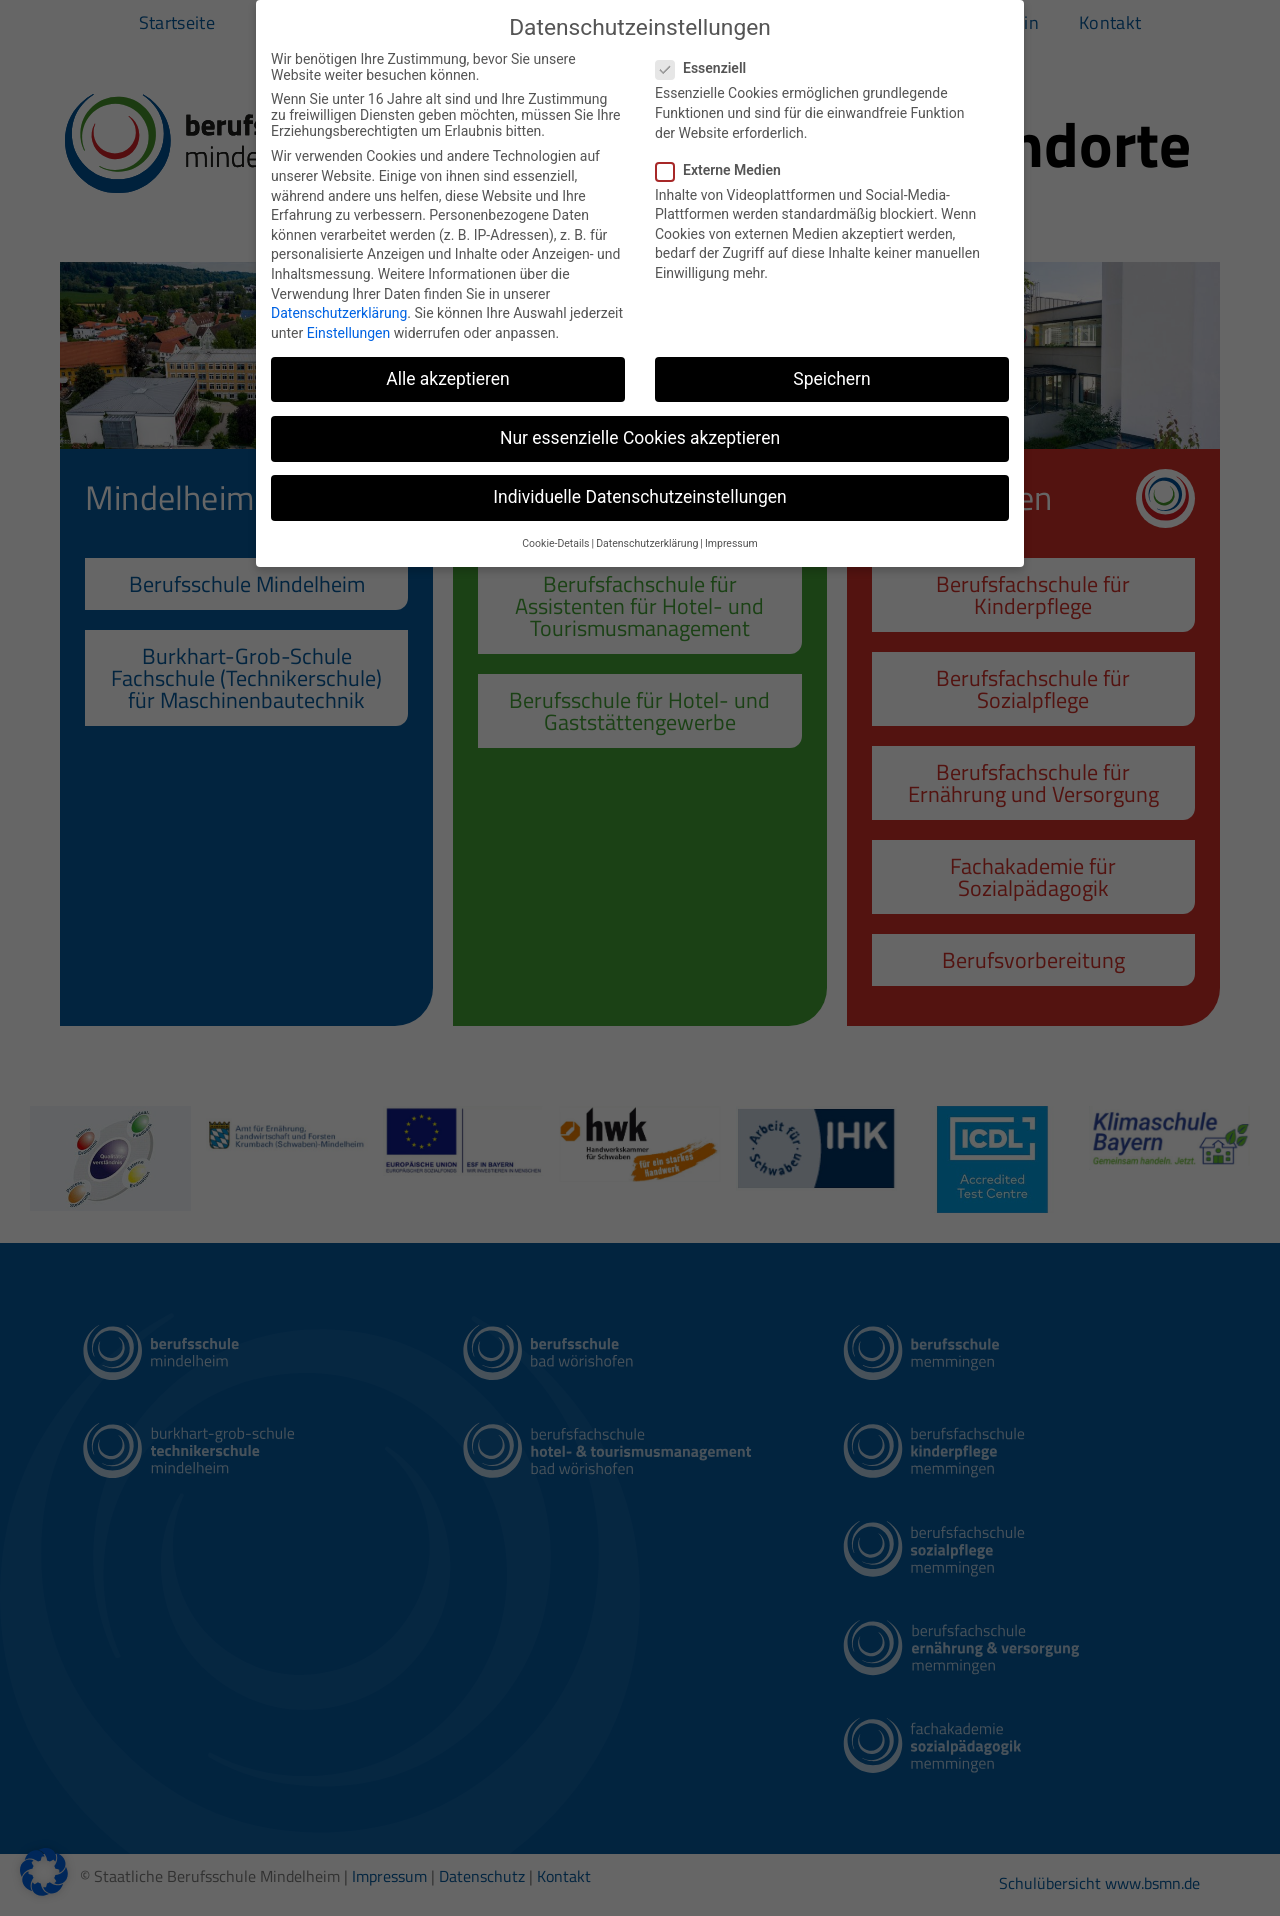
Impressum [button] (731, 543)
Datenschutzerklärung (339, 313)
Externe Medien (724, 170)
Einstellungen (349, 333)
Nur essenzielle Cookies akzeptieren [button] (640, 438)
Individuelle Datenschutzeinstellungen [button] (639, 497)
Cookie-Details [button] (555, 543)
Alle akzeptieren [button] (448, 379)
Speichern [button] (831, 379)
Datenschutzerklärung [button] (647, 543)
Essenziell (707, 68)
